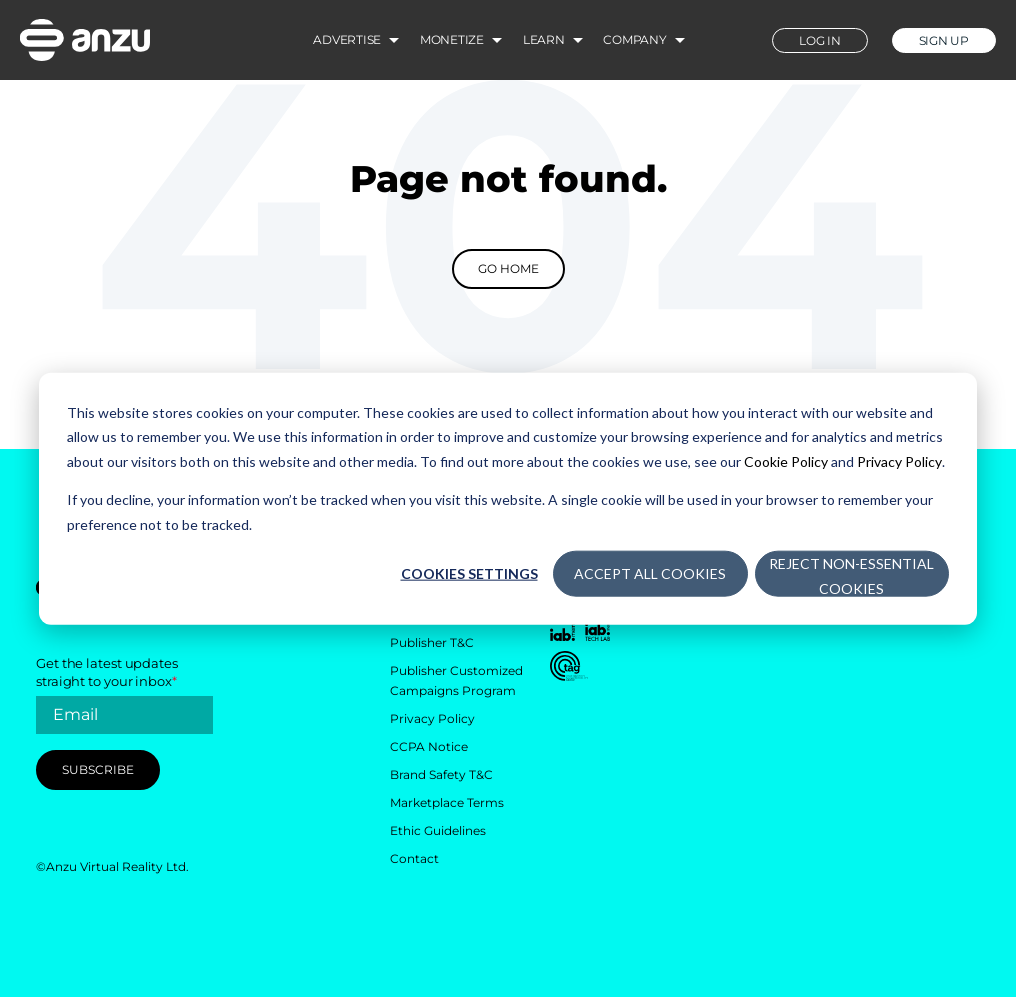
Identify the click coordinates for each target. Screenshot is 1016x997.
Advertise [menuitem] (347, 39)
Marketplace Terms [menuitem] (447, 802)
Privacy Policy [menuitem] (432, 718)
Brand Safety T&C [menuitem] (441, 774)
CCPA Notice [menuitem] (429, 746)
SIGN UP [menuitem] (944, 40)
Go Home (508, 268)
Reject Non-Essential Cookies (851, 576)
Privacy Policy (899, 460)
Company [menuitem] (634, 39)
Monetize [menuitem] (452, 39)
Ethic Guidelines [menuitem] (438, 830)
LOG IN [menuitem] (820, 40)
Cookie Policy (786, 460)
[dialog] (508, 498)
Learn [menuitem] (544, 39)
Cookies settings (469, 573)
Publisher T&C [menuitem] (432, 642)
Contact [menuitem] (414, 858)
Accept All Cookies (650, 573)
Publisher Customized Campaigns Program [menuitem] (456, 680)
